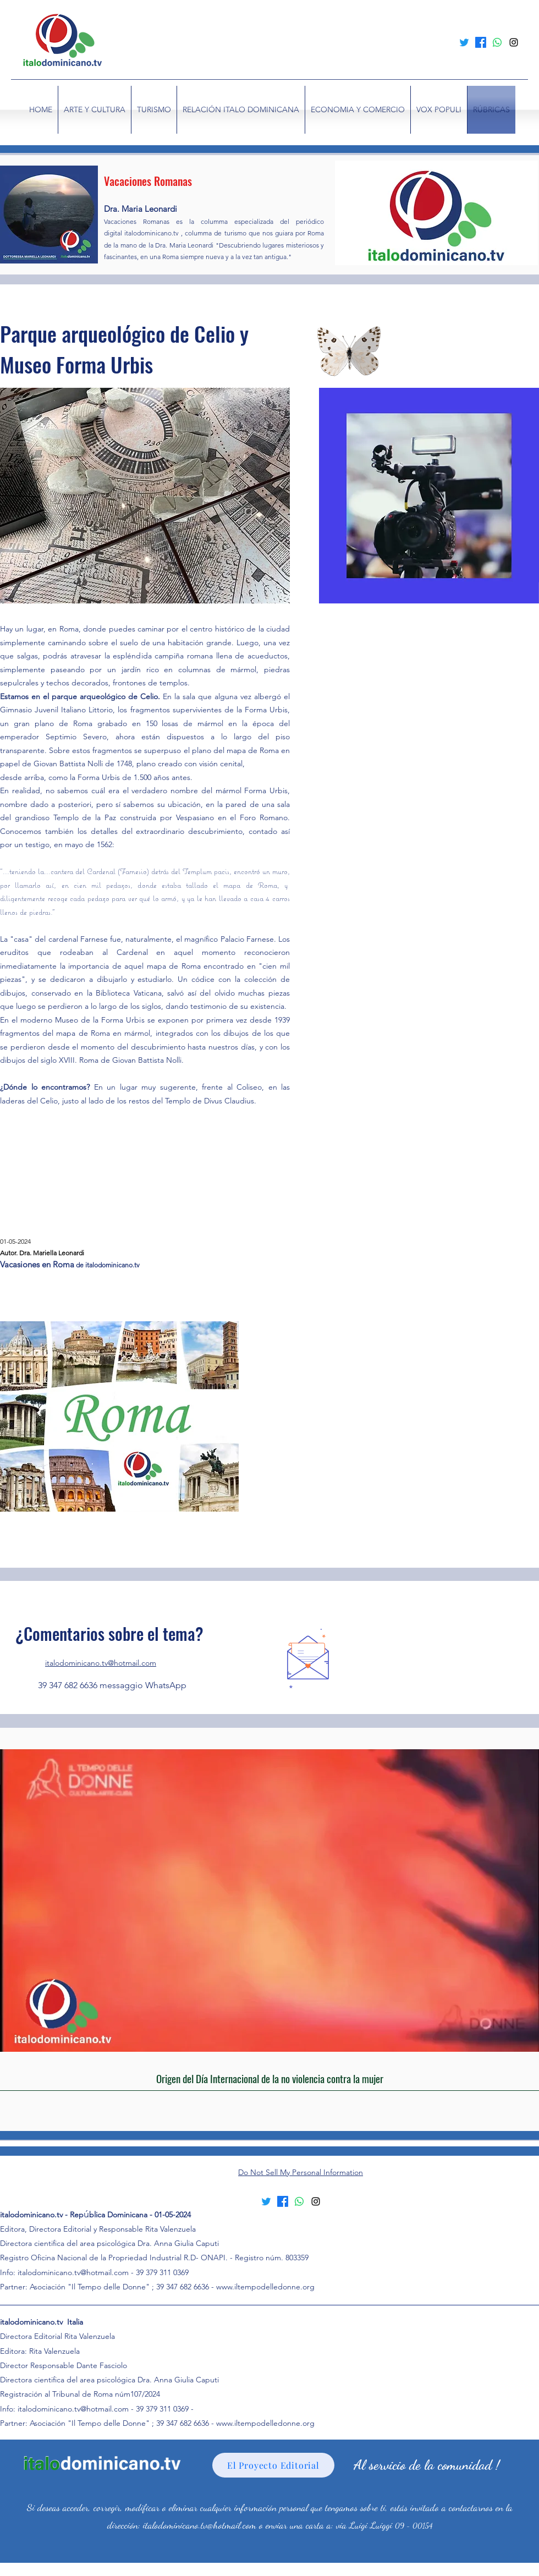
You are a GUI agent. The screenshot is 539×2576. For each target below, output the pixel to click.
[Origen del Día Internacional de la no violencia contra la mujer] (269, 2078)
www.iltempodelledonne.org (265, 2287)
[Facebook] (480, 42)
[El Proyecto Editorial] (273, 2465)
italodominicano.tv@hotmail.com (100, 1663)
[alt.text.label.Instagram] (513, 42)
